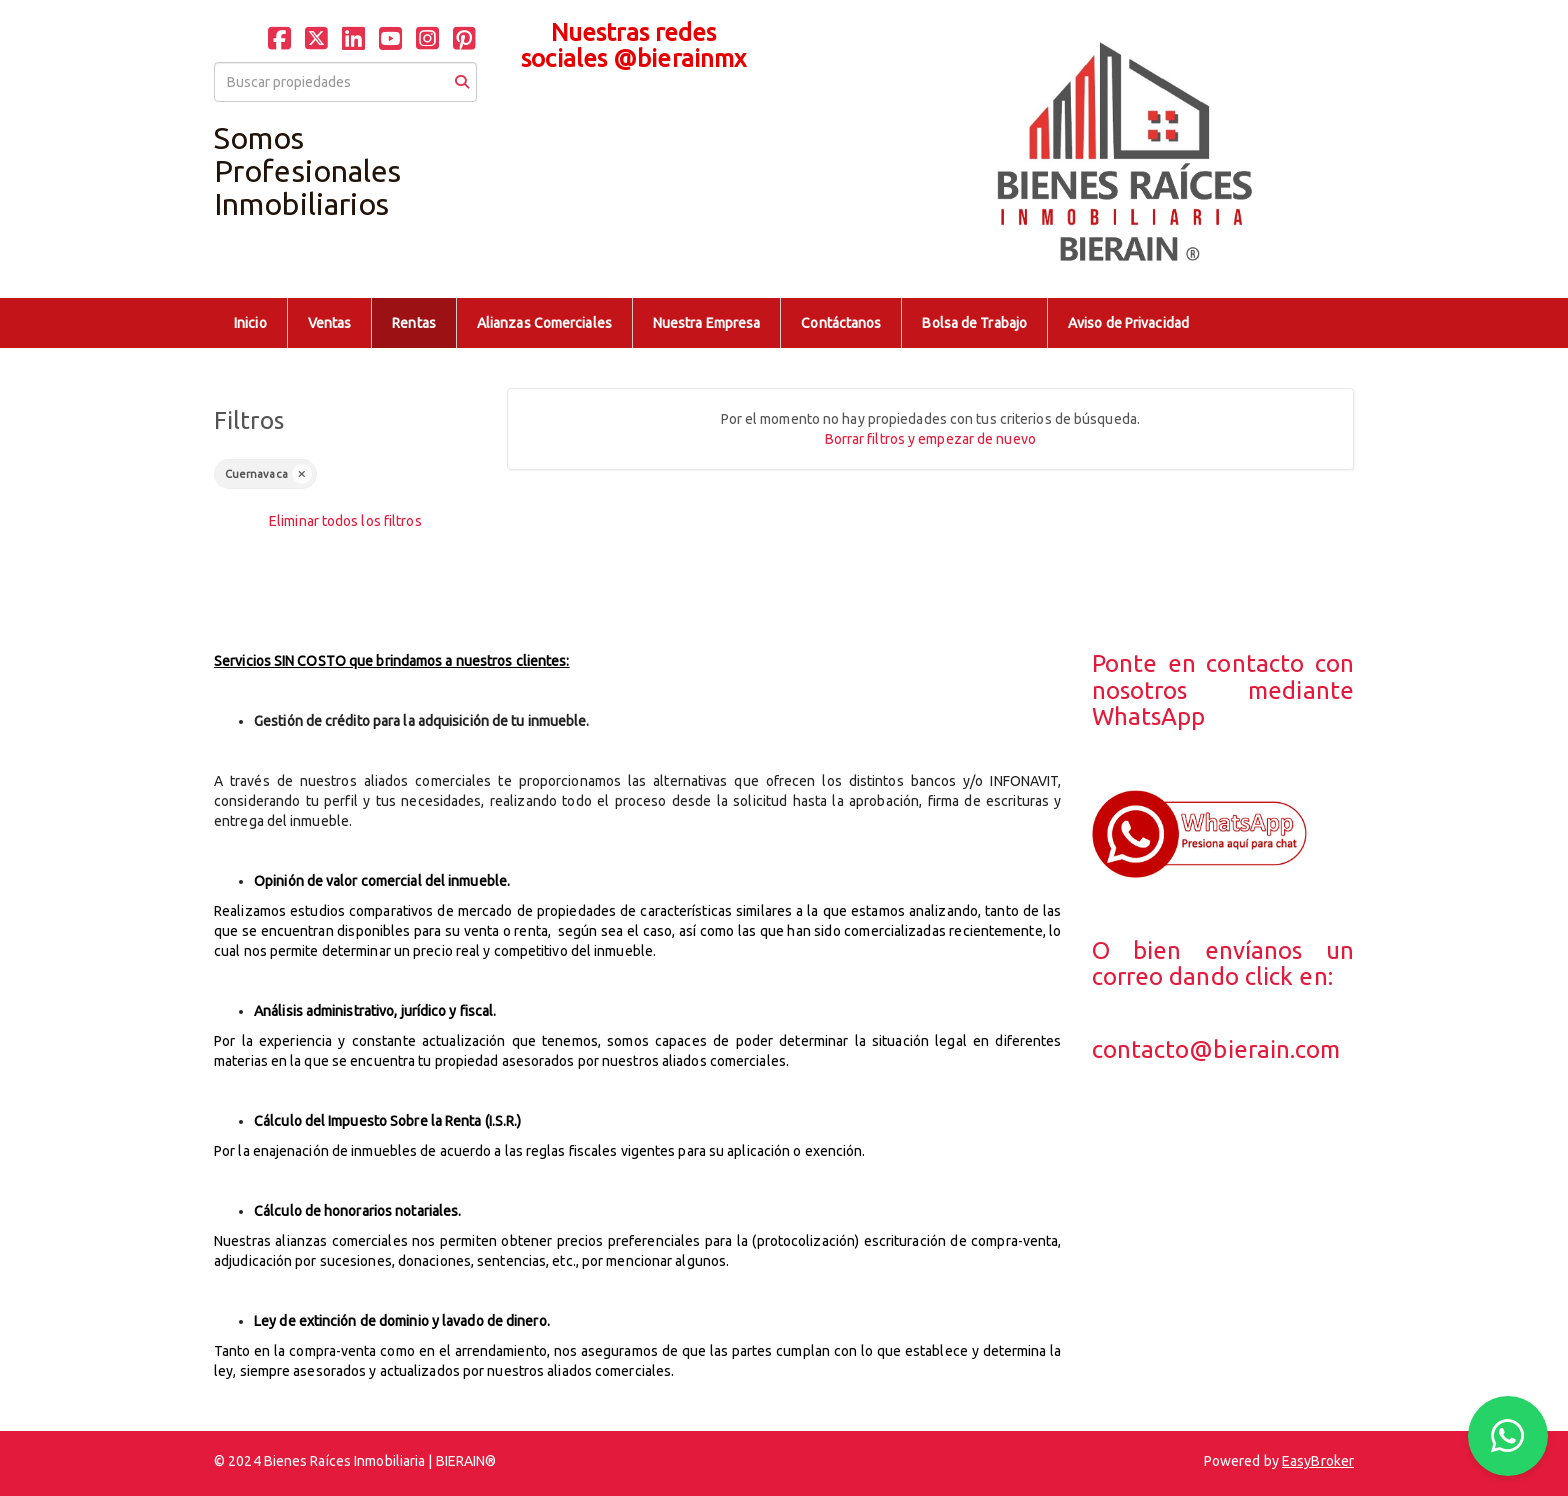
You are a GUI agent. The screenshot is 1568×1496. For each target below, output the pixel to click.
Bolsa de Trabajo (974, 323)
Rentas (414, 323)
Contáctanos (841, 323)
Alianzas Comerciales (544, 323)
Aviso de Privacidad (1128, 323)
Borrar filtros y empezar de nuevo (930, 439)
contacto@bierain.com (1216, 1049)
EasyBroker (1318, 1461)
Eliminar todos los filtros (345, 521)
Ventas (330, 323)
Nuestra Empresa (707, 323)
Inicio (250, 323)
